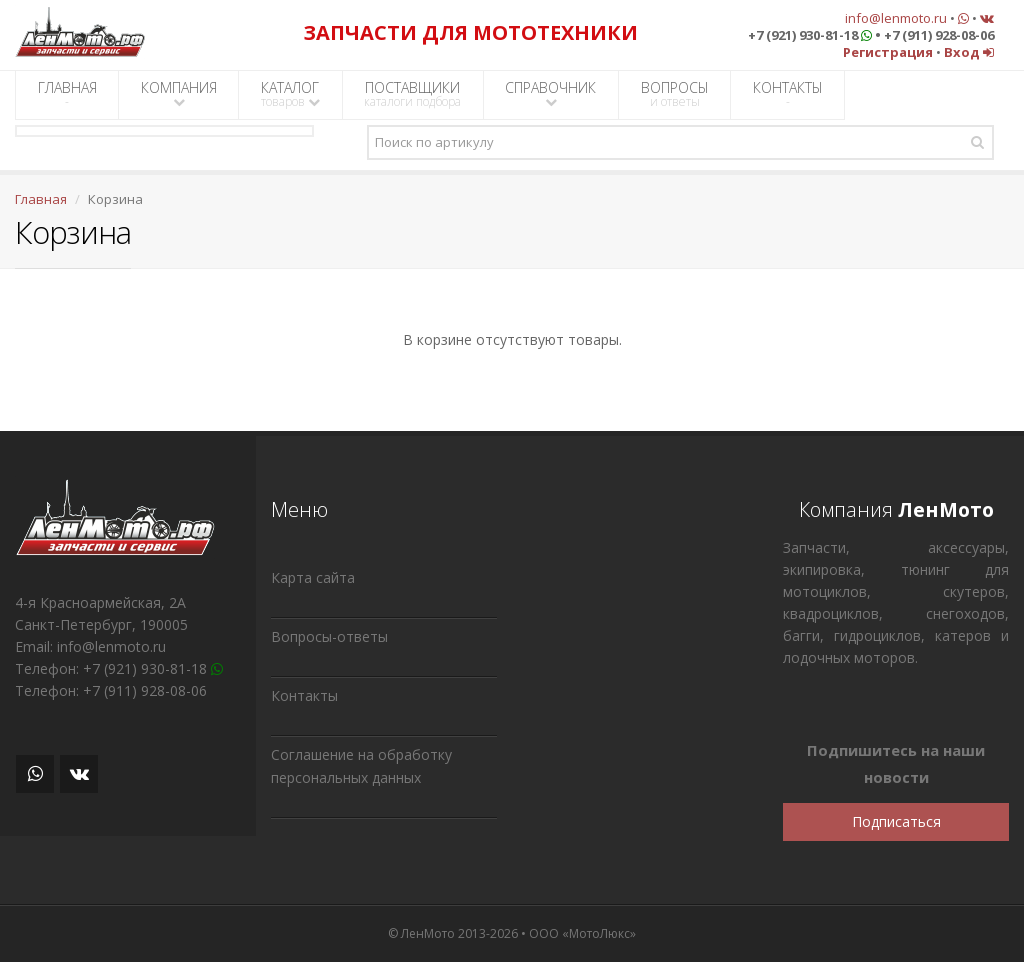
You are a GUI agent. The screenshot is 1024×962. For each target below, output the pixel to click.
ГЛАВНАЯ (67, 94)
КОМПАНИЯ (179, 93)
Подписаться (896, 821)
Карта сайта (313, 577)
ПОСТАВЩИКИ (412, 94)
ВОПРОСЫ (675, 94)
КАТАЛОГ (290, 94)
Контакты (304, 695)
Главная (41, 199)
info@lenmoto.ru (896, 18)
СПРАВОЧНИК (550, 93)
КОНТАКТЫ (788, 94)
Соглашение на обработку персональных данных (361, 766)
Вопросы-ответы (329, 636)
